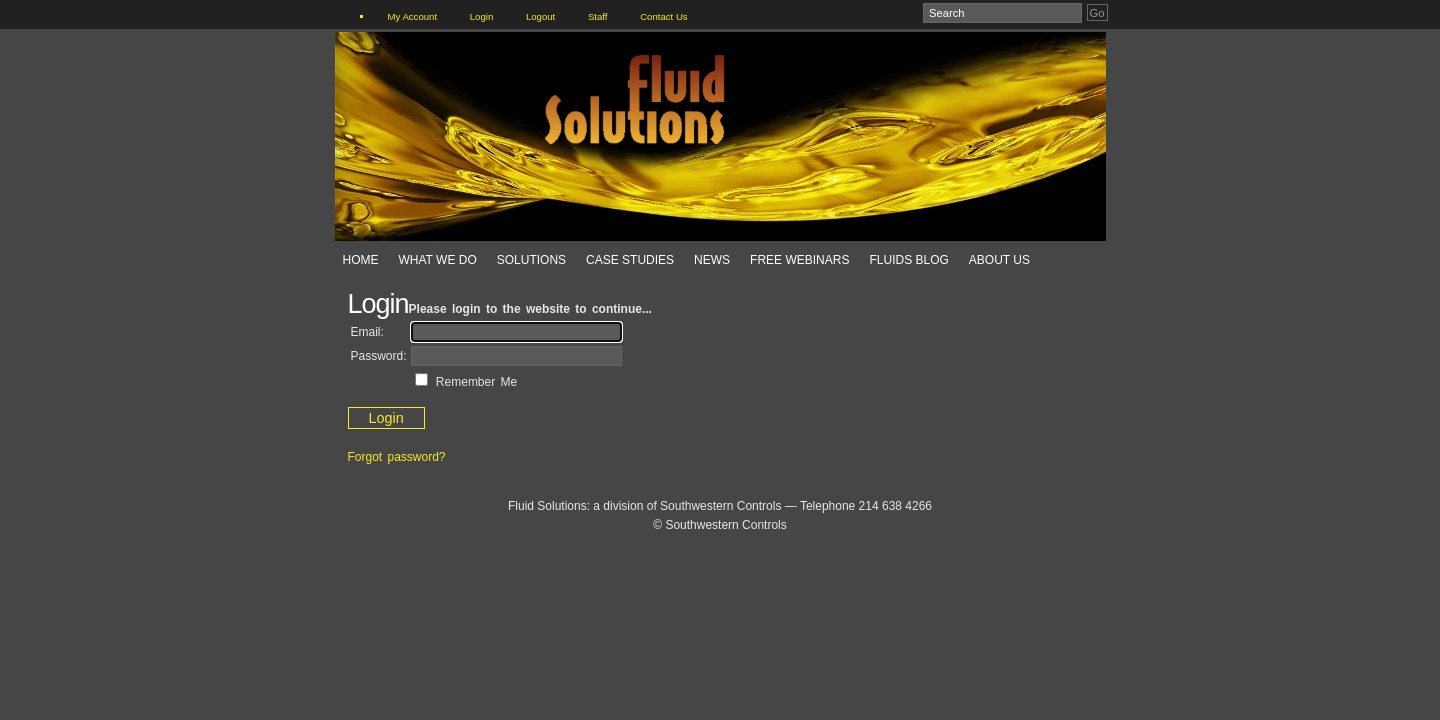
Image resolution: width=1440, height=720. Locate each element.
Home (361, 260)
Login (481, 16)
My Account (413, 16)
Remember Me (474, 382)
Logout (540, 16)
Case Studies (630, 260)
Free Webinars (799, 260)
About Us (999, 260)
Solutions (531, 260)
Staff (598, 16)
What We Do (438, 260)
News (712, 260)
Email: (367, 332)
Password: (379, 356)
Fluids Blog (908, 260)
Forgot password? (397, 457)
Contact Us (663, 16)
